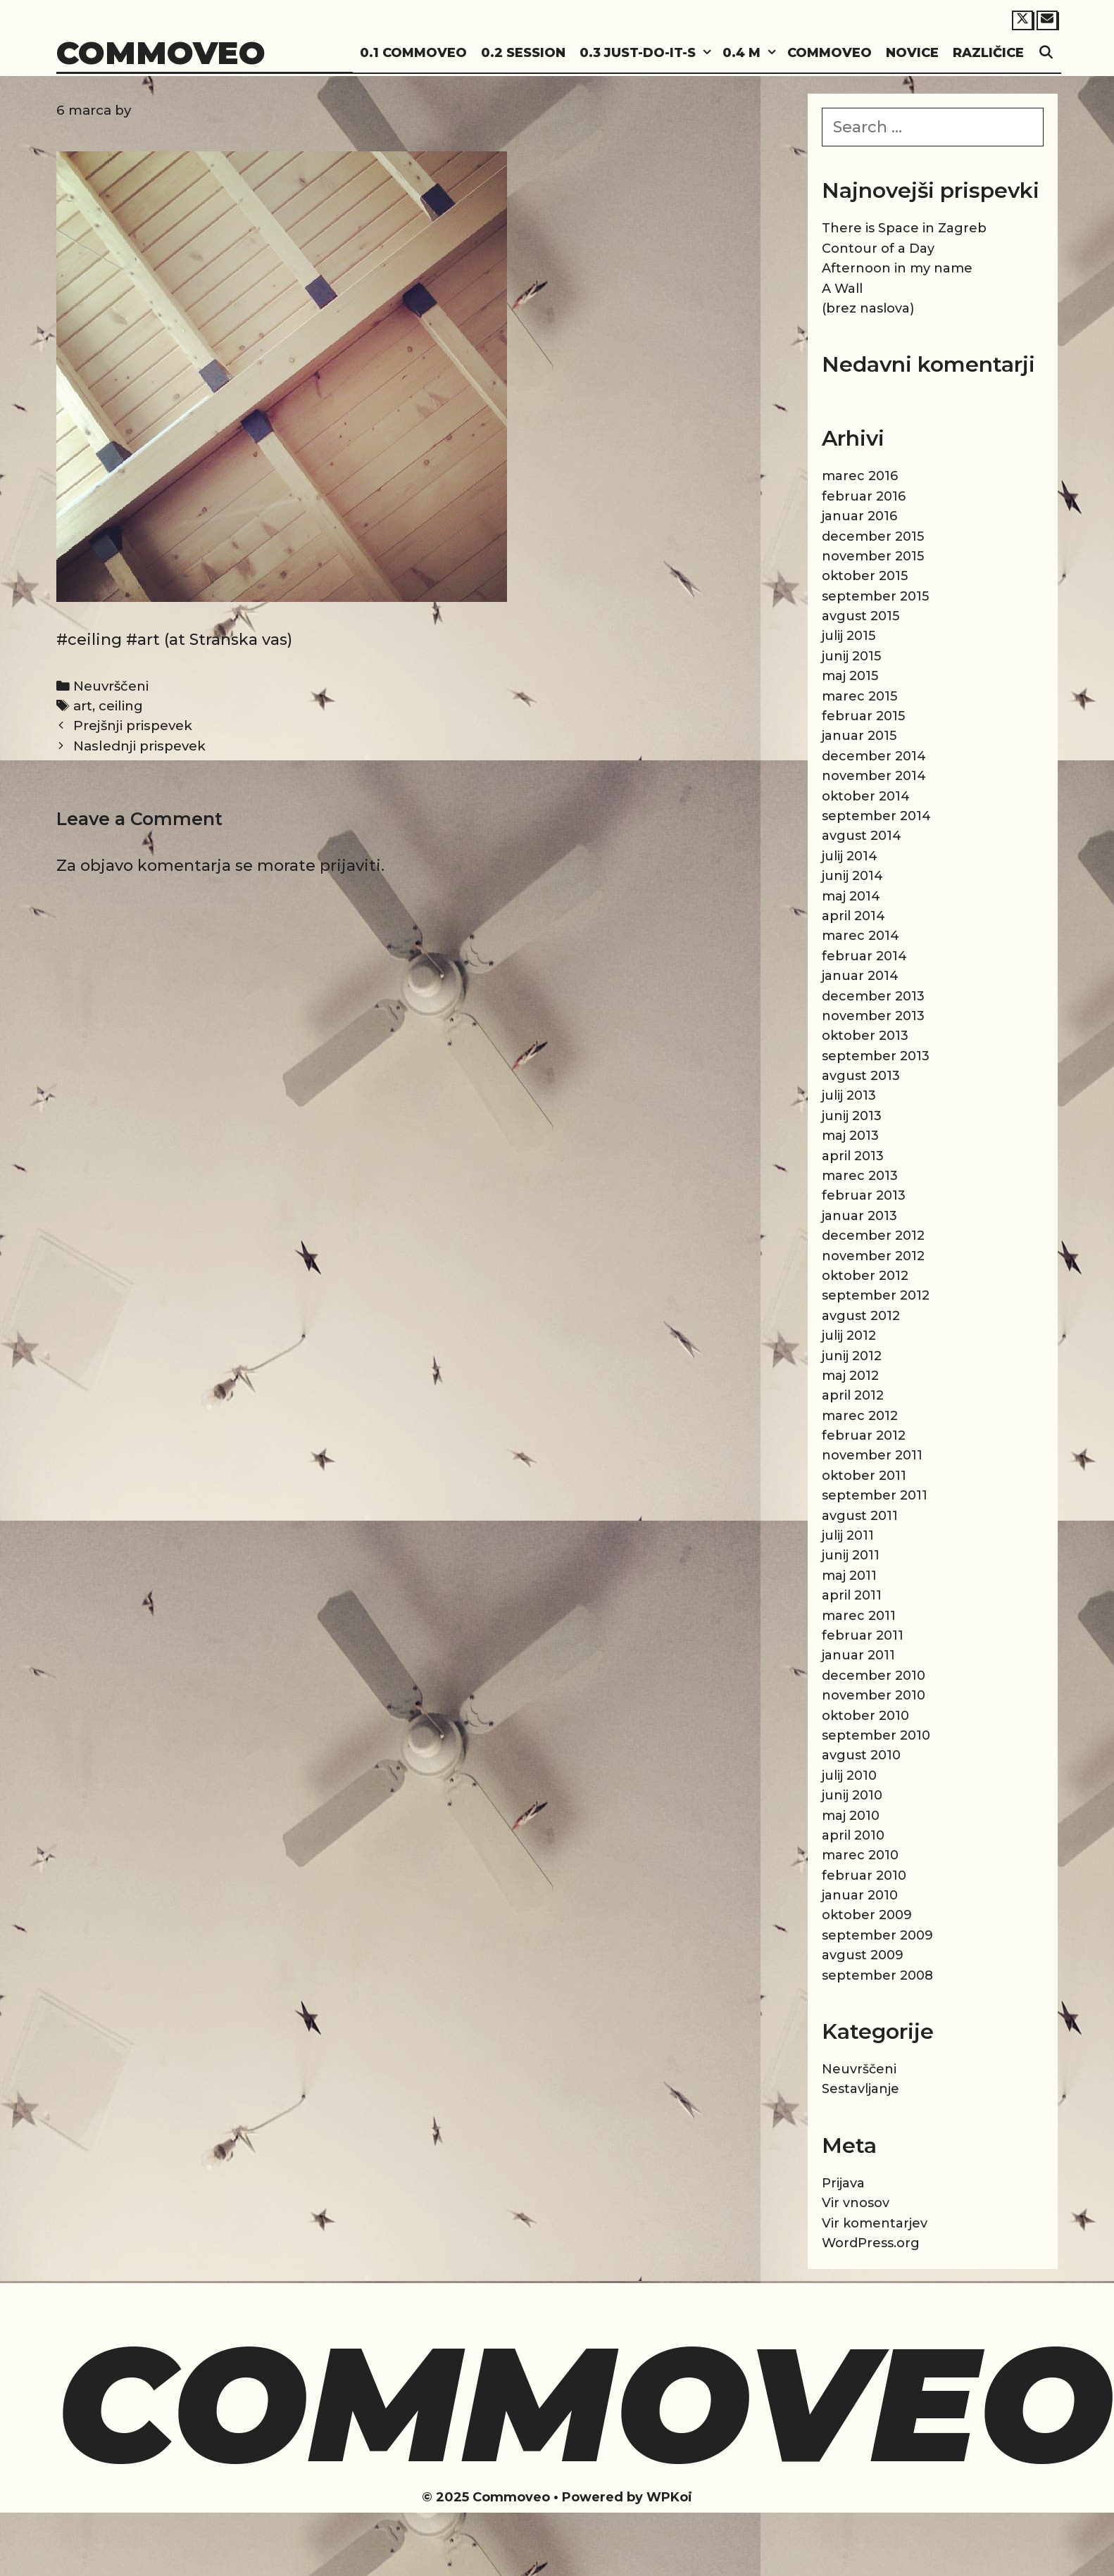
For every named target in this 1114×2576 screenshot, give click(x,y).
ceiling (121, 706)
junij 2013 (852, 1116)
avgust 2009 (862, 1955)
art (82, 706)
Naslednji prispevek (139, 746)
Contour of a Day (878, 248)
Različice (988, 53)
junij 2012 (852, 1356)
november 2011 (872, 1455)
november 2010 (873, 1695)
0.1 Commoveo (413, 53)
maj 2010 (851, 1815)
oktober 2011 (864, 1475)
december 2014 (874, 756)
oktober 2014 (866, 796)
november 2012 (873, 1256)
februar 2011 (862, 1635)
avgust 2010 (861, 1755)
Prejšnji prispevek (132, 725)
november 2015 (873, 556)
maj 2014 (851, 896)
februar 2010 (864, 1875)
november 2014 (874, 776)
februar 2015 (863, 716)
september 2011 (874, 1495)
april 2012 (853, 1395)
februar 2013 (864, 1195)
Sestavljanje (860, 2089)
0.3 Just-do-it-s (647, 53)
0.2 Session (523, 53)
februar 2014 (864, 956)
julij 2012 (849, 1335)
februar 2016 (864, 496)
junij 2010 (852, 1795)
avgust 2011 (860, 1515)
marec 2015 (859, 696)
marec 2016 (860, 476)
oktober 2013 (865, 1035)
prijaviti (350, 865)
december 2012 (873, 1235)
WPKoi (669, 2497)
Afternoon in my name (897, 268)
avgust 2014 (861, 835)
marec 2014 (860, 935)
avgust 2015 (860, 616)
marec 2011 (859, 1615)
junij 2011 (851, 1555)
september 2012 (876, 1295)
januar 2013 (859, 1216)
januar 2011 (858, 1655)
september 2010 (876, 1735)
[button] (705, 53)
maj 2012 (850, 1375)
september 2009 (877, 1935)
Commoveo (160, 52)
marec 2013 (860, 1175)
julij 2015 (848, 635)
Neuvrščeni (111, 686)
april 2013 (853, 1156)
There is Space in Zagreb (904, 228)
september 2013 (876, 1056)
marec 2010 (860, 1855)
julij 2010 (849, 1775)
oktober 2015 (865, 576)
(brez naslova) (868, 308)
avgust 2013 (861, 1075)
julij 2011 (848, 1535)
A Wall (842, 288)
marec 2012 (860, 1416)
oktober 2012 (865, 1275)
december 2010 (873, 1675)
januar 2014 (860, 976)
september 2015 (875, 596)
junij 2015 (851, 656)
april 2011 (852, 1595)
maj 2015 (850, 676)
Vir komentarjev (874, 2223)
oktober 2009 (867, 1915)
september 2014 (876, 816)
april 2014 (853, 916)
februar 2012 (864, 1435)
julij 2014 (849, 856)
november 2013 (873, 1016)
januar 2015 (859, 735)
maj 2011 (849, 1575)
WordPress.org (871, 2243)
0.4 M (751, 53)
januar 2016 (859, 516)
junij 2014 (852, 876)
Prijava (843, 2183)
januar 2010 (860, 1895)
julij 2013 (849, 1095)
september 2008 (877, 1975)
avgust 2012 (861, 1316)
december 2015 (873, 536)
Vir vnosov (855, 2203)
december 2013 (873, 996)
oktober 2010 (865, 1715)
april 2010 (853, 1835)
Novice (912, 53)
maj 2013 (850, 1135)
